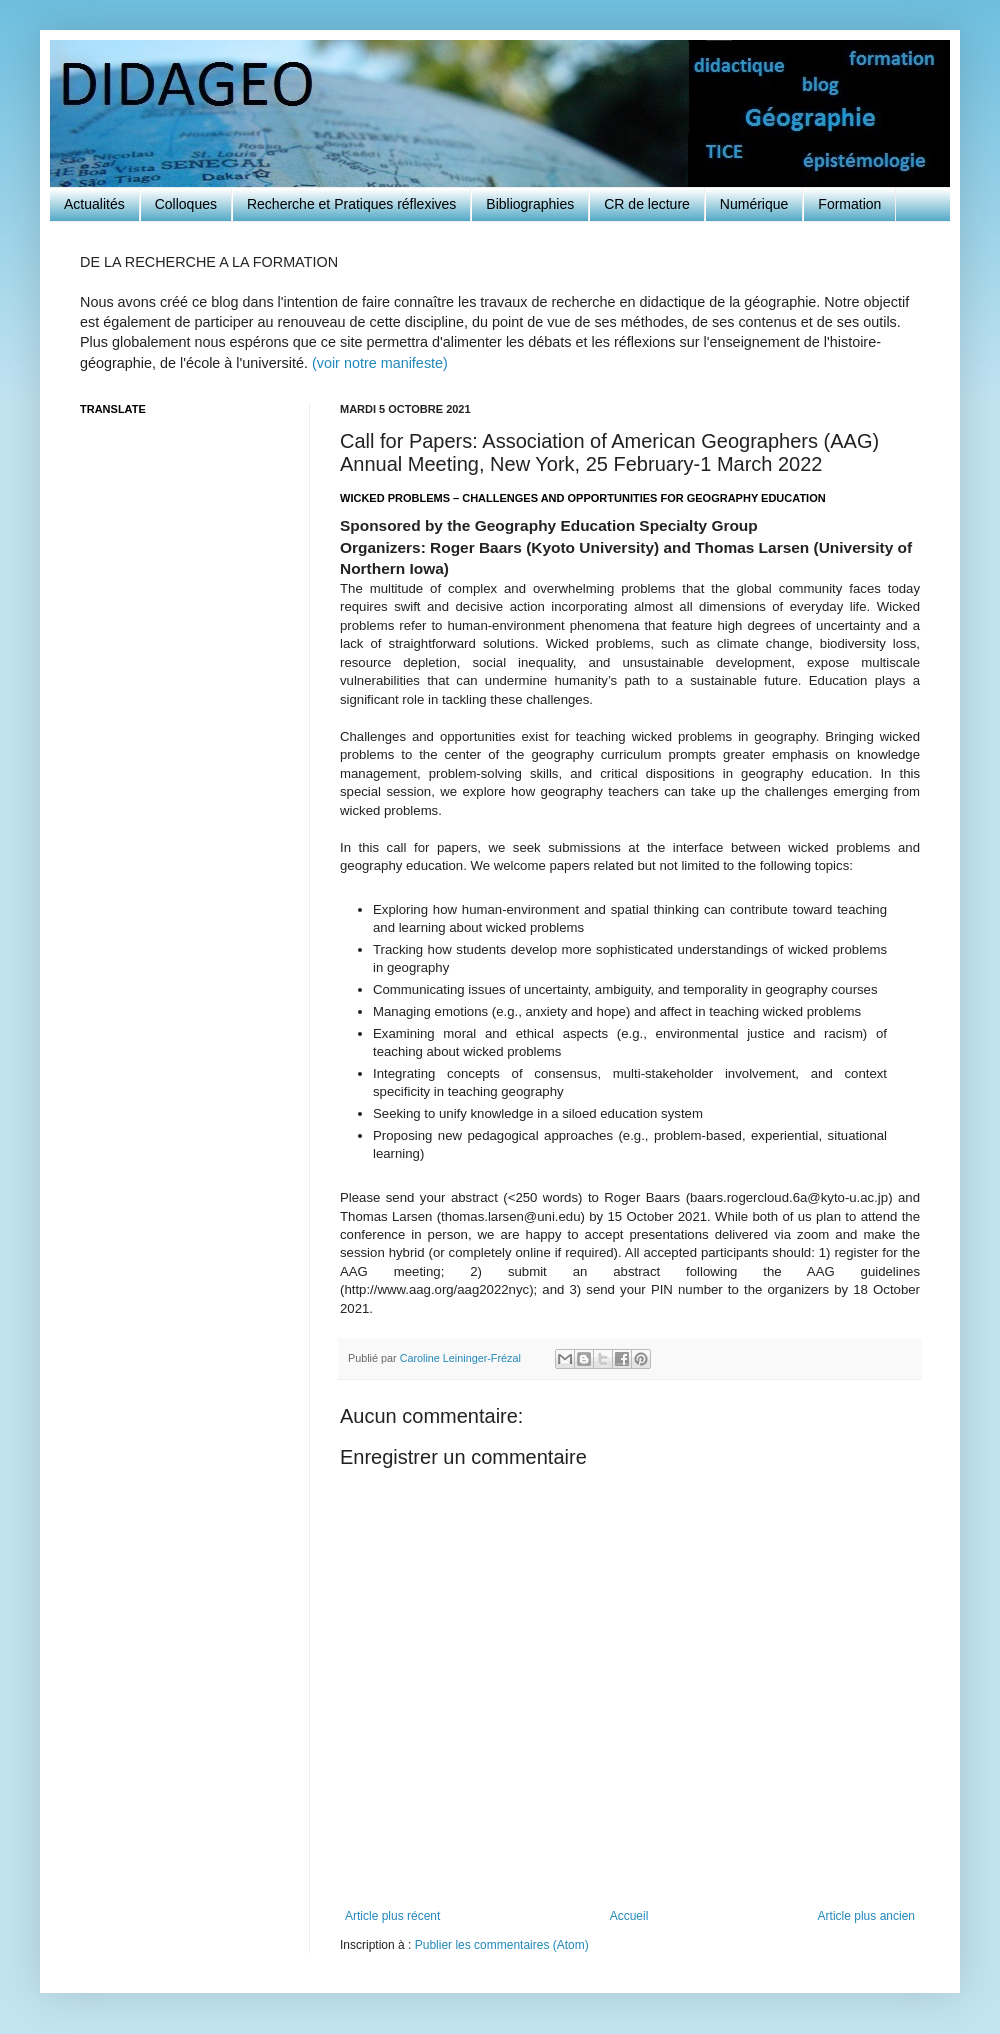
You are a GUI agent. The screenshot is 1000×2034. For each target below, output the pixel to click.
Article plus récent (392, 1916)
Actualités (94, 204)
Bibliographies (530, 204)
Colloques (186, 204)
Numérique (754, 204)
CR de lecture (647, 204)
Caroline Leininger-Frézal (462, 1358)
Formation (849, 204)
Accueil (629, 1916)
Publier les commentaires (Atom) (502, 1945)
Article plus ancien (866, 1916)
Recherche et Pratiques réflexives (351, 204)
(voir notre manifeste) (380, 363)
